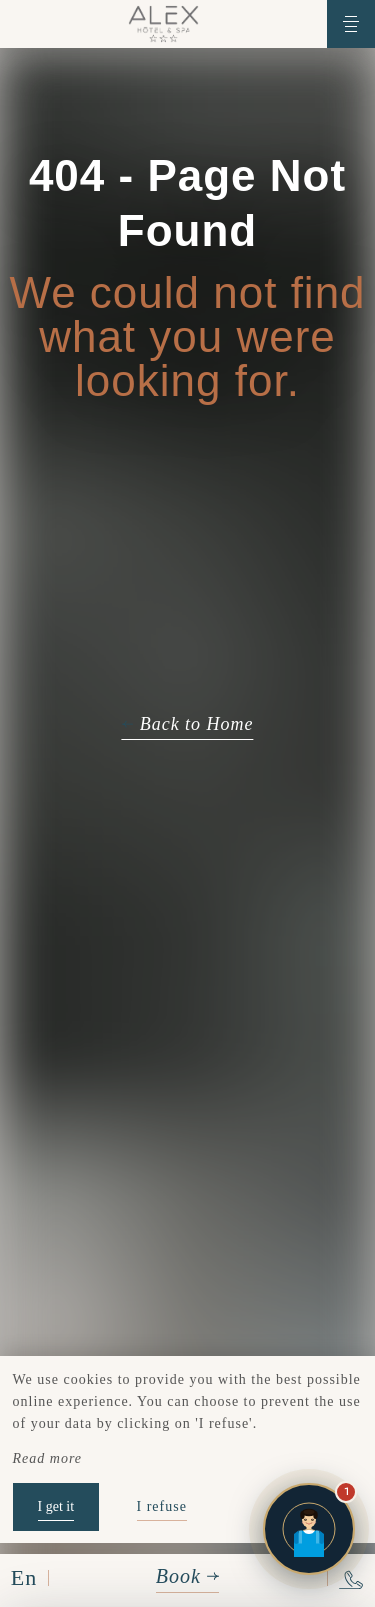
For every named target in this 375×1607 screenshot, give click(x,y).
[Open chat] (309, 1529)
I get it (56, 1506)
